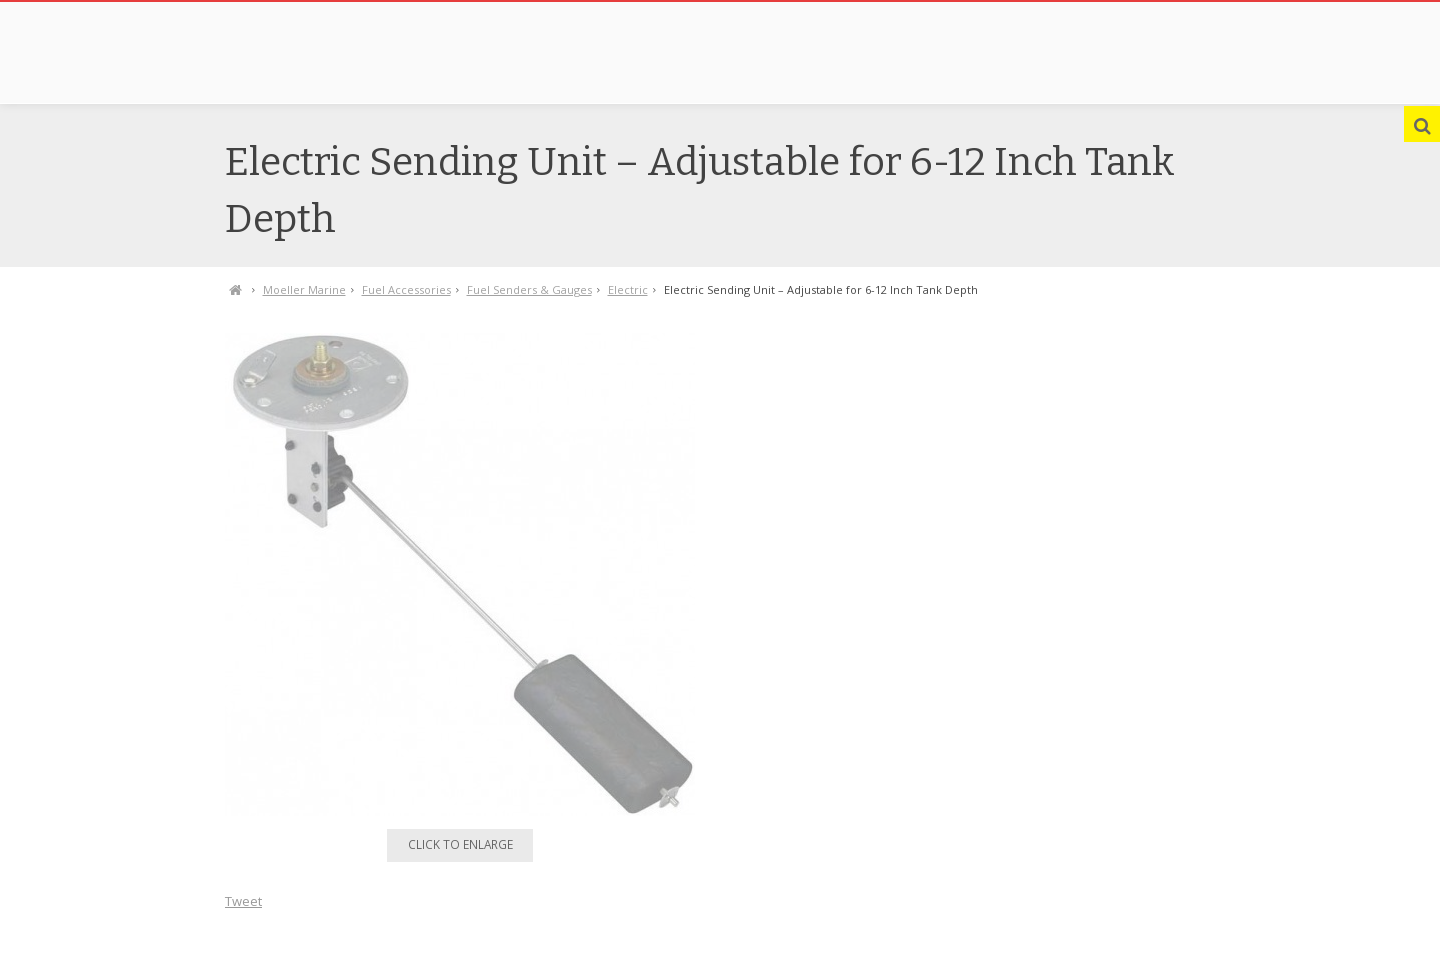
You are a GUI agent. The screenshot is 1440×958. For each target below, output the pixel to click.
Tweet (243, 901)
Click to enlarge (460, 844)
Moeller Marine (304, 289)
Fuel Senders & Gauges (529, 289)
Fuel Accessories (406, 289)
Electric (628, 289)
